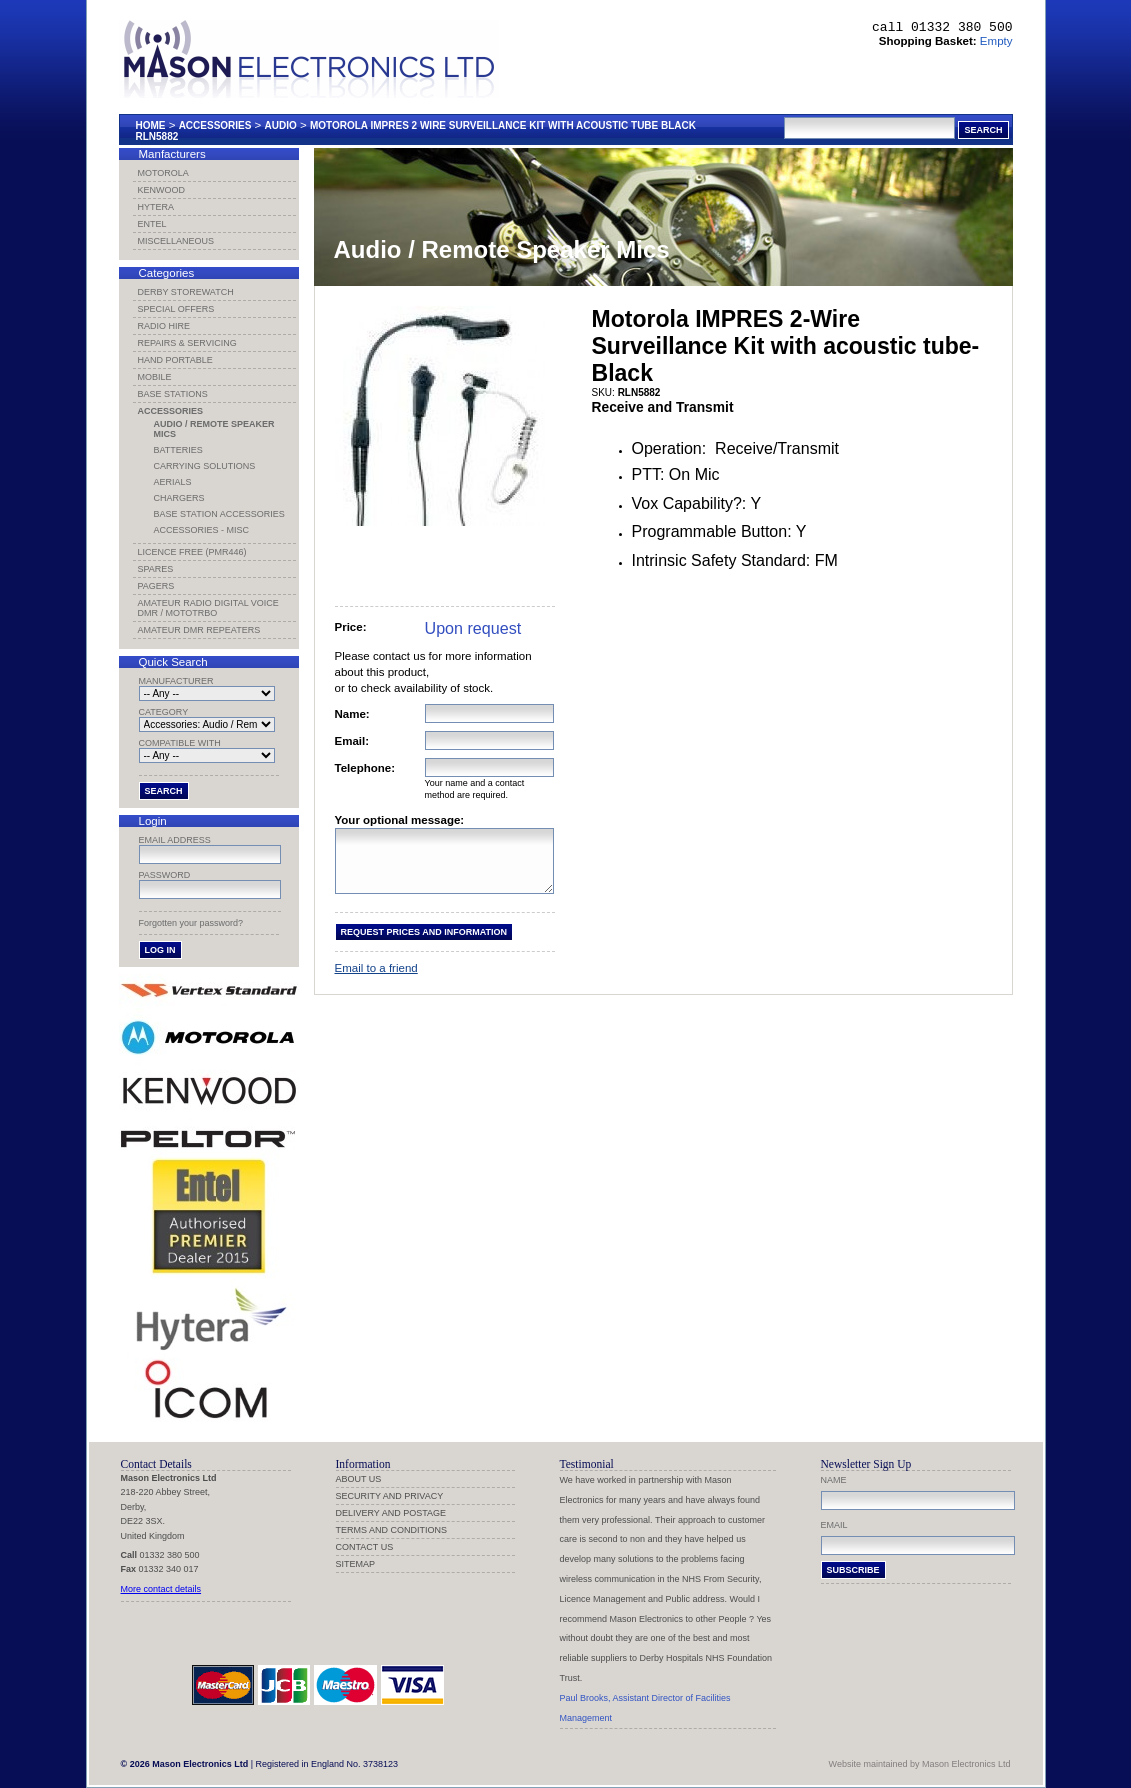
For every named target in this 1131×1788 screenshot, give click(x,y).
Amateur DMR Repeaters (199, 630)
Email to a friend (376, 980)
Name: (352, 714)
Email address (175, 840)
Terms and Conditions (392, 1530)
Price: (351, 627)
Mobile (155, 377)
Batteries (178, 450)
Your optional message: (400, 820)
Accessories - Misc (202, 530)
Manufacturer (176, 681)
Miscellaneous (176, 241)
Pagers (156, 586)
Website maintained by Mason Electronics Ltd (920, 1764)
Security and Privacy (390, 1496)
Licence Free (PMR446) (192, 552)
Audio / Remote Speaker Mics (214, 429)
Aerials (173, 482)
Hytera (156, 207)
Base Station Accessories (219, 514)
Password (165, 875)
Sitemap (356, 1564)
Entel (152, 224)
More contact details (161, 1589)
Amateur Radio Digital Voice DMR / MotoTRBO (208, 608)
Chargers (179, 498)
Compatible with (180, 743)
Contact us (365, 1547)
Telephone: (365, 768)
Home (151, 125)
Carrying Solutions (205, 466)
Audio (281, 125)
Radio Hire (164, 326)
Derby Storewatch (186, 292)
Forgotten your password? (191, 923)
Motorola (163, 173)
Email (834, 1525)
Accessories (215, 125)
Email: (352, 741)
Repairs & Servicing (187, 343)
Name (834, 1480)
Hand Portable (175, 360)
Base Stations (173, 394)
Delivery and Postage (391, 1513)
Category (164, 712)
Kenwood (162, 190)
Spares (156, 569)
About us (359, 1479)
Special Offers (176, 309)
